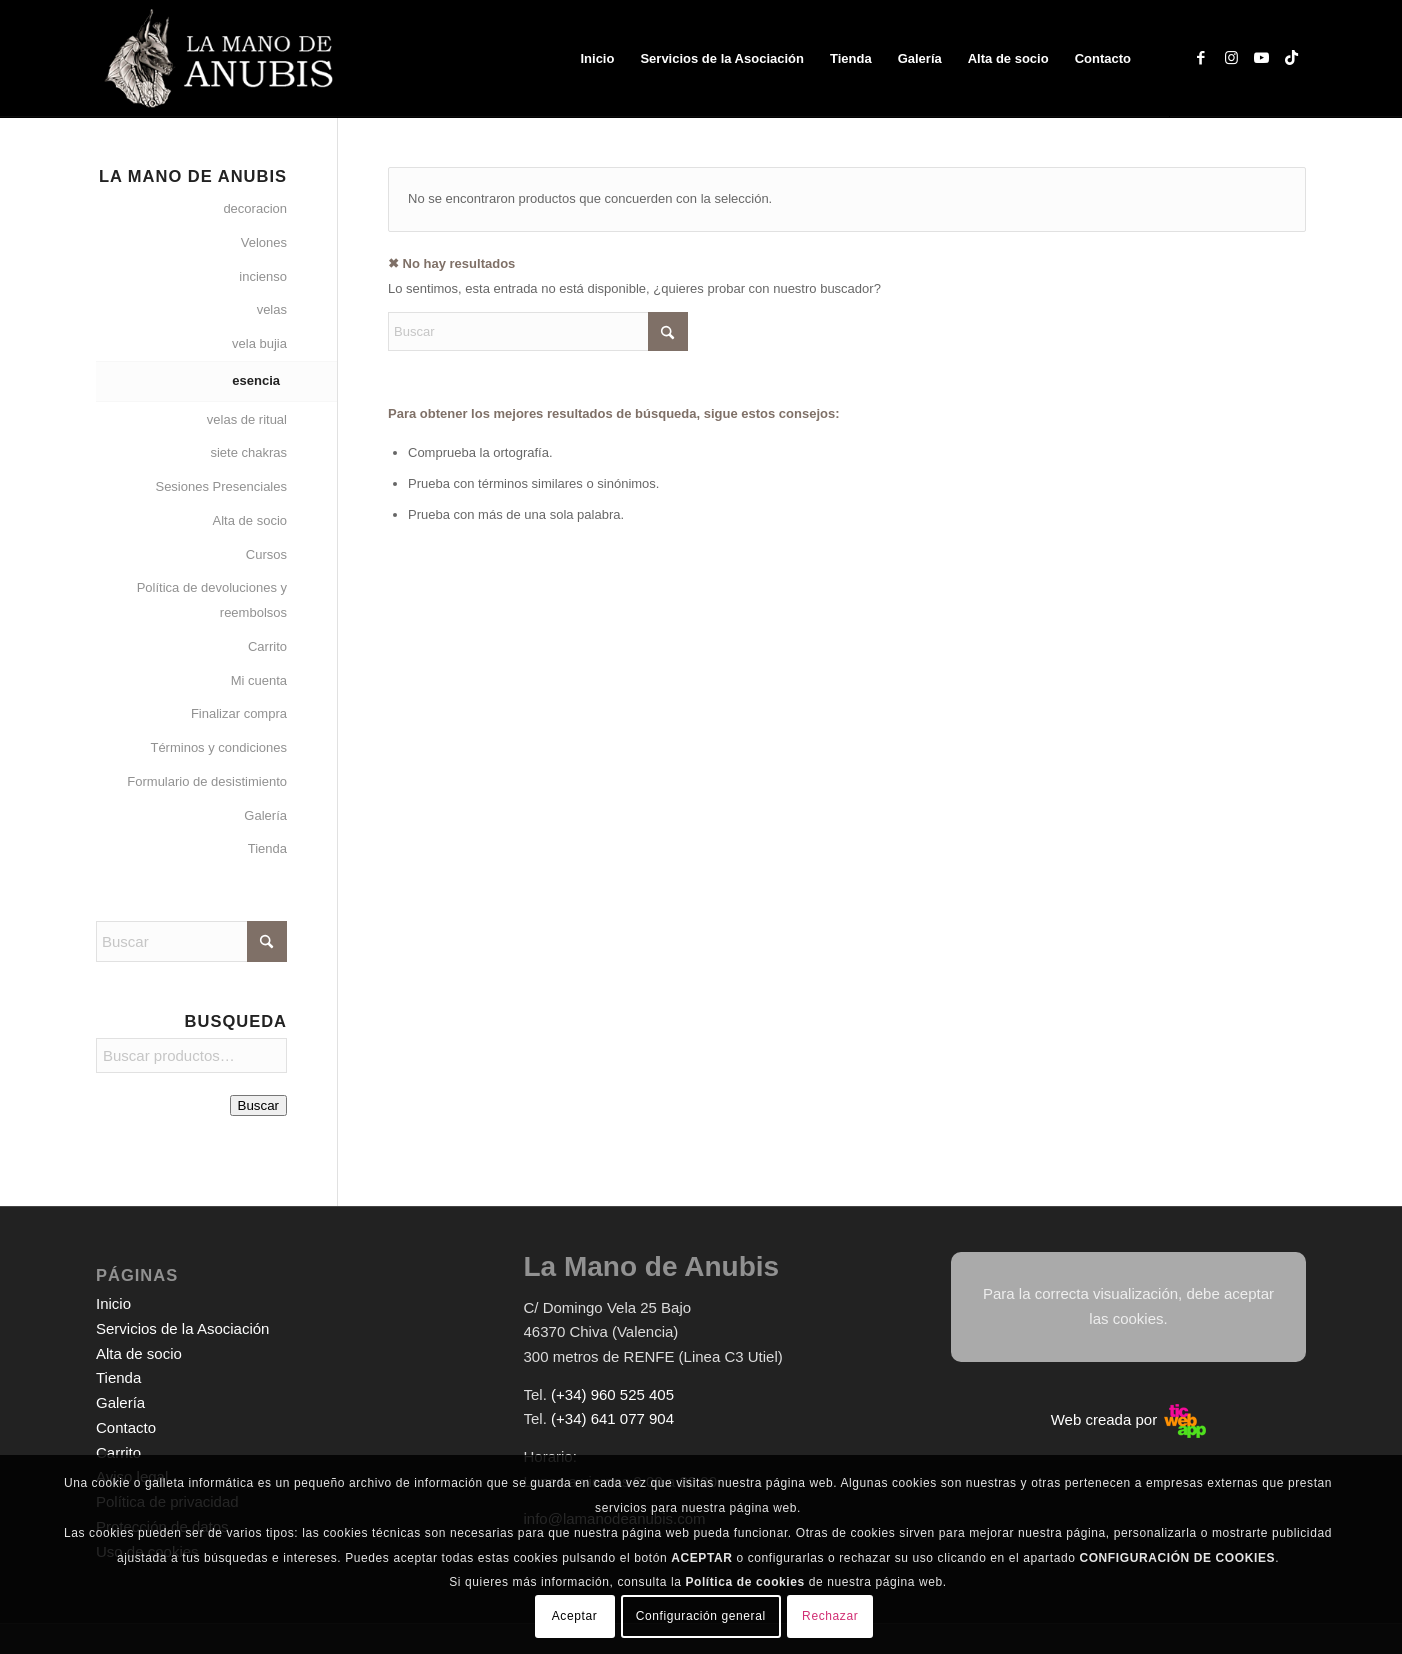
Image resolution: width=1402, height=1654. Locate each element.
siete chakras (248, 452)
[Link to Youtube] (1261, 58)
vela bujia (259, 343)
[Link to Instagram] (1231, 58)
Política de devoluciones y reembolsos (212, 600)
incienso (263, 276)
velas (272, 309)
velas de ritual (247, 419)
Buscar (258, 1105)
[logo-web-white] (222, 59)
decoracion (255, 208)
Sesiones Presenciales (221, 486)
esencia (256, 380)
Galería (265, 815)
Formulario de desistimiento (207, 781)
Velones (264, 242)
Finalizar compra (239, 713)
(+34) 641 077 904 (612, 1418)
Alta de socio (250, 520)
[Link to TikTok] (1291, 58)
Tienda (267, 848)
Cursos (266, 554)
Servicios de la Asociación (182, 1328)
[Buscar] (538, 331)
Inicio (113, 1303)
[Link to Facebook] (1201, 58)
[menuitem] (597, 59)
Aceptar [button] (575, 1616)
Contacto (126, 1427)
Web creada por (1129, 1419)
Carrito (267, 646)
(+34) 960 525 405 (612, 1394)
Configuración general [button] (701, 1616)
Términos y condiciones (218, 747)
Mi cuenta (259, 680)
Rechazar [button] (830, 1616)
